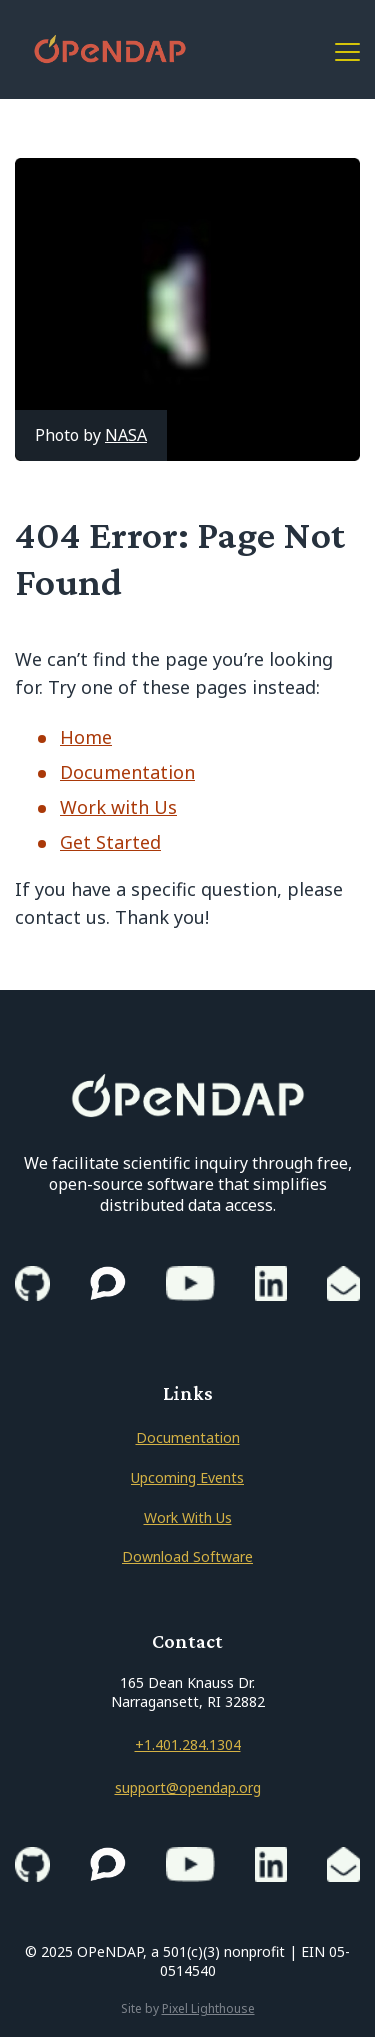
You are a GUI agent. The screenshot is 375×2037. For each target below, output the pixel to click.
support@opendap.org (188, 1787)
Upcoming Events (187, 1477)
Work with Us (118, 807)
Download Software (187, 1556)
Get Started (110, 842)
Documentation (127, 772)
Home (86, 737)
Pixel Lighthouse (208, 2008)
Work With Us (188, 1517)
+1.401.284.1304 (188, 1744)
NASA (126, 435)
